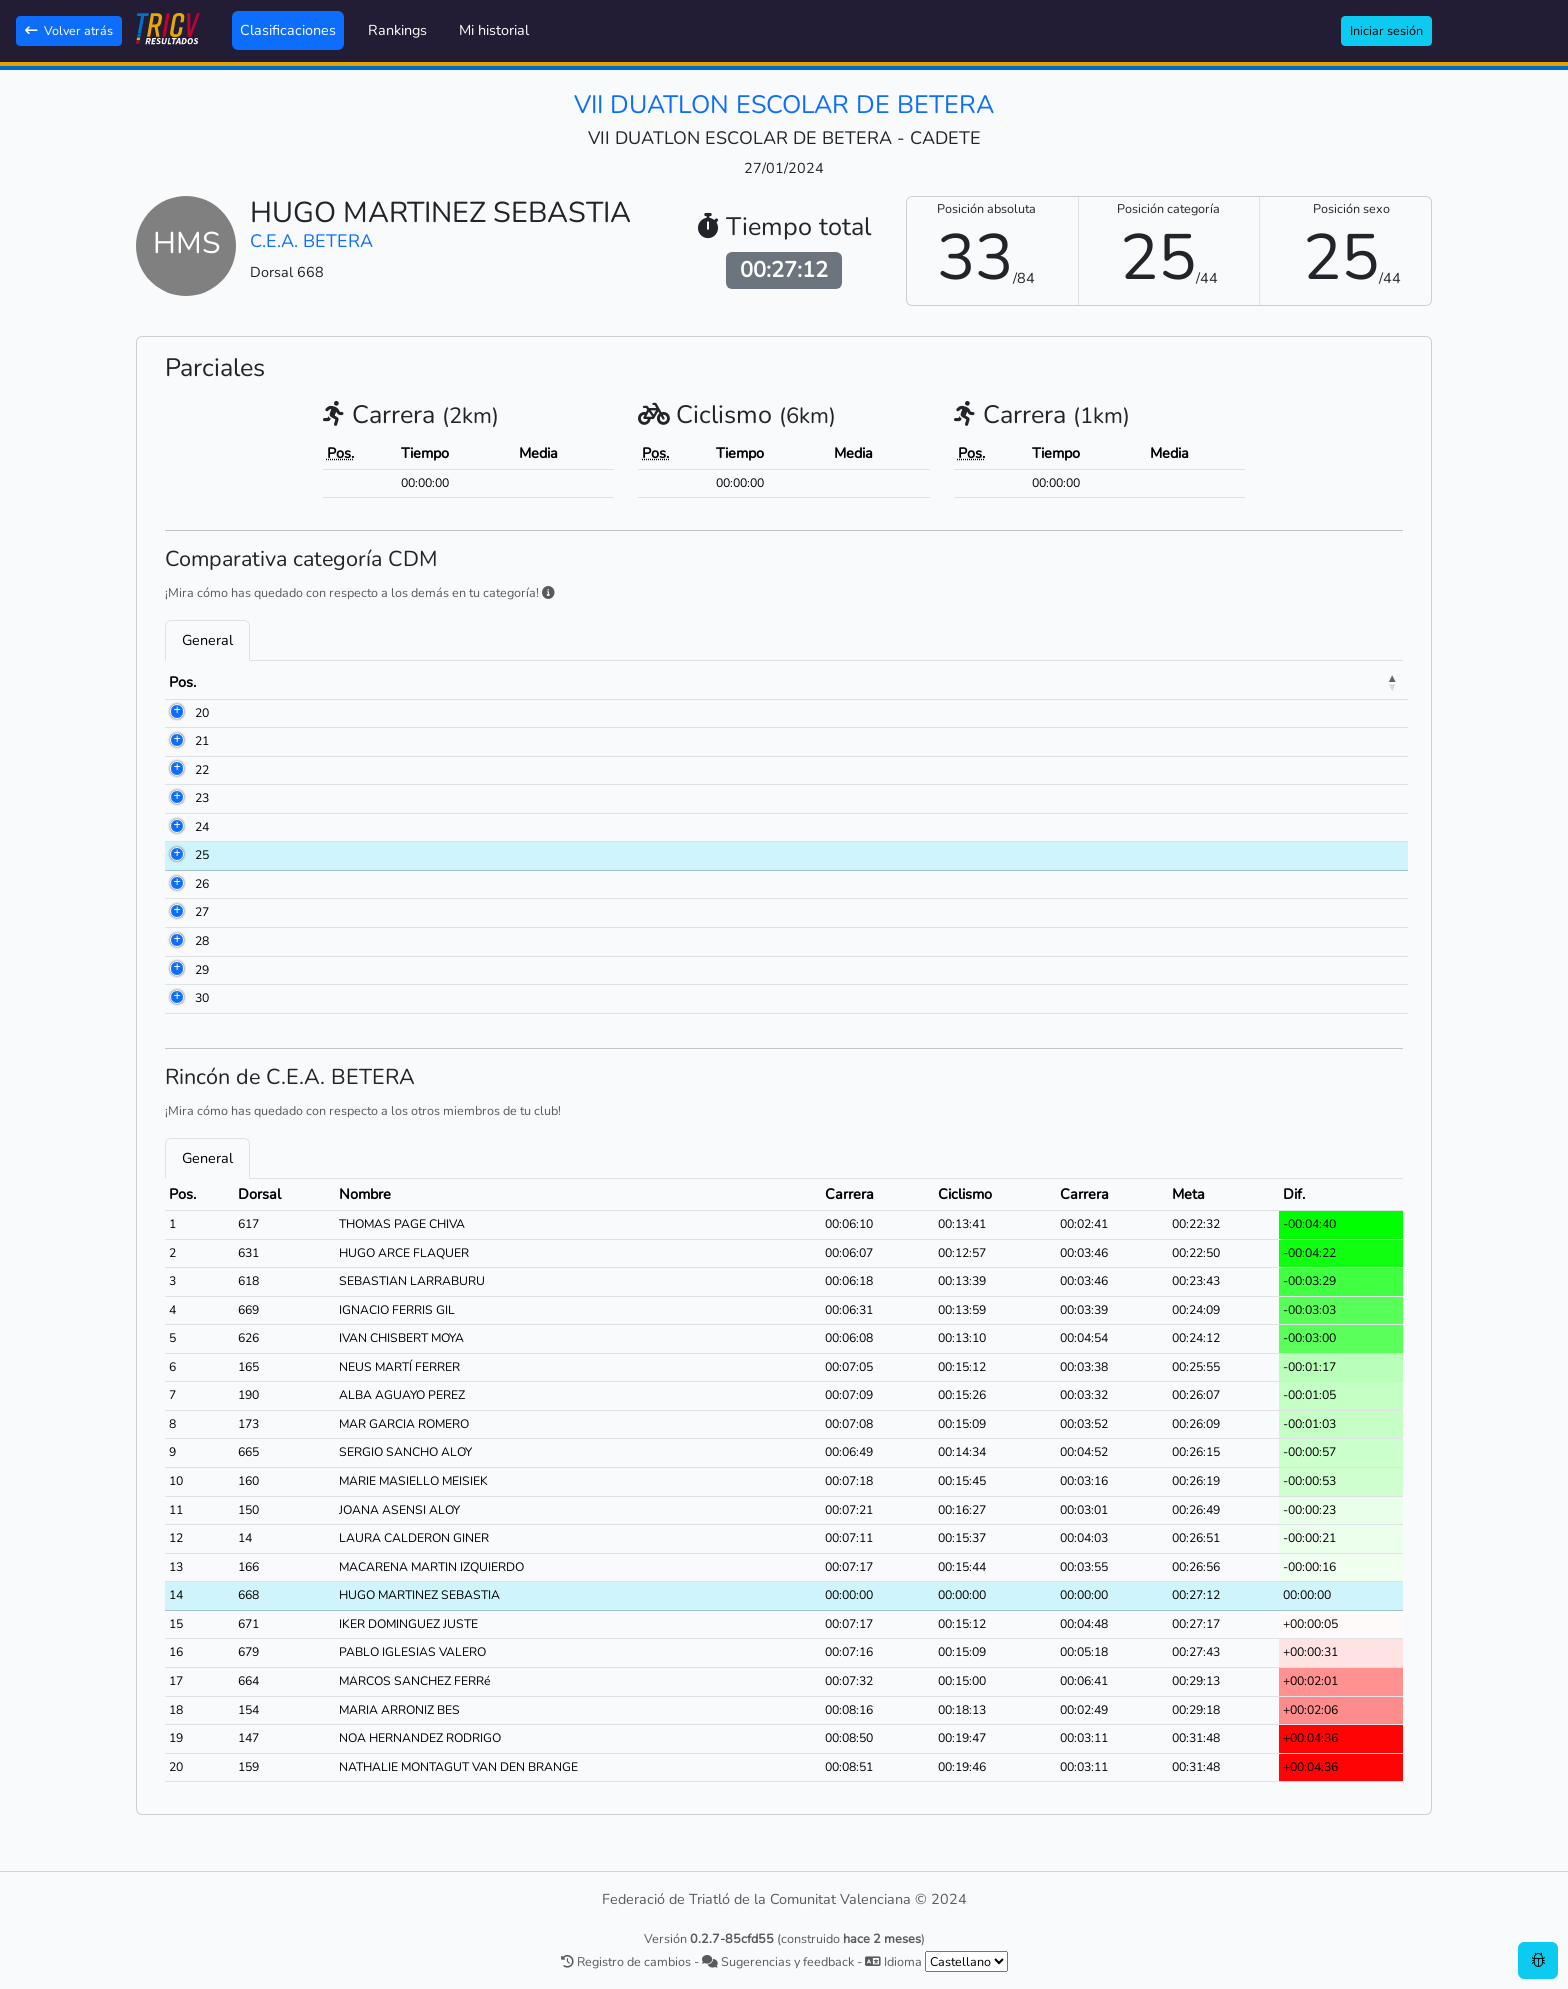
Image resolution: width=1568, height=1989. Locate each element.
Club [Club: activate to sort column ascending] (716, 682)
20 (176, 713)
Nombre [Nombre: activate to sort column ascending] (366, 682)
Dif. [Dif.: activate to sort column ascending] (1335, 682)
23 (176, 798)
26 (176, 884)
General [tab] (207, 640)
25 (176, 855)
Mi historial (494, 30)
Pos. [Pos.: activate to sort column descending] (182, 682)
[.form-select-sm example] (966, 1961)
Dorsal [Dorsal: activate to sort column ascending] (264, 682)
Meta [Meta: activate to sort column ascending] (1257, 682)
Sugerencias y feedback (778, 1961)
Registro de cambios (626, 1961)
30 (176, 998)
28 (176, 941)
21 (176, 741)
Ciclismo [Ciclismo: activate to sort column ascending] (1049, 682)
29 (176, 970)
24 (176, 827)
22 (176, 770)
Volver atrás (69, 30)
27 (176, 912)
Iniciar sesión (1386, 30)
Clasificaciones (288, 30)
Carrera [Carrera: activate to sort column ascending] (940, 682)
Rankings (397, 30)
